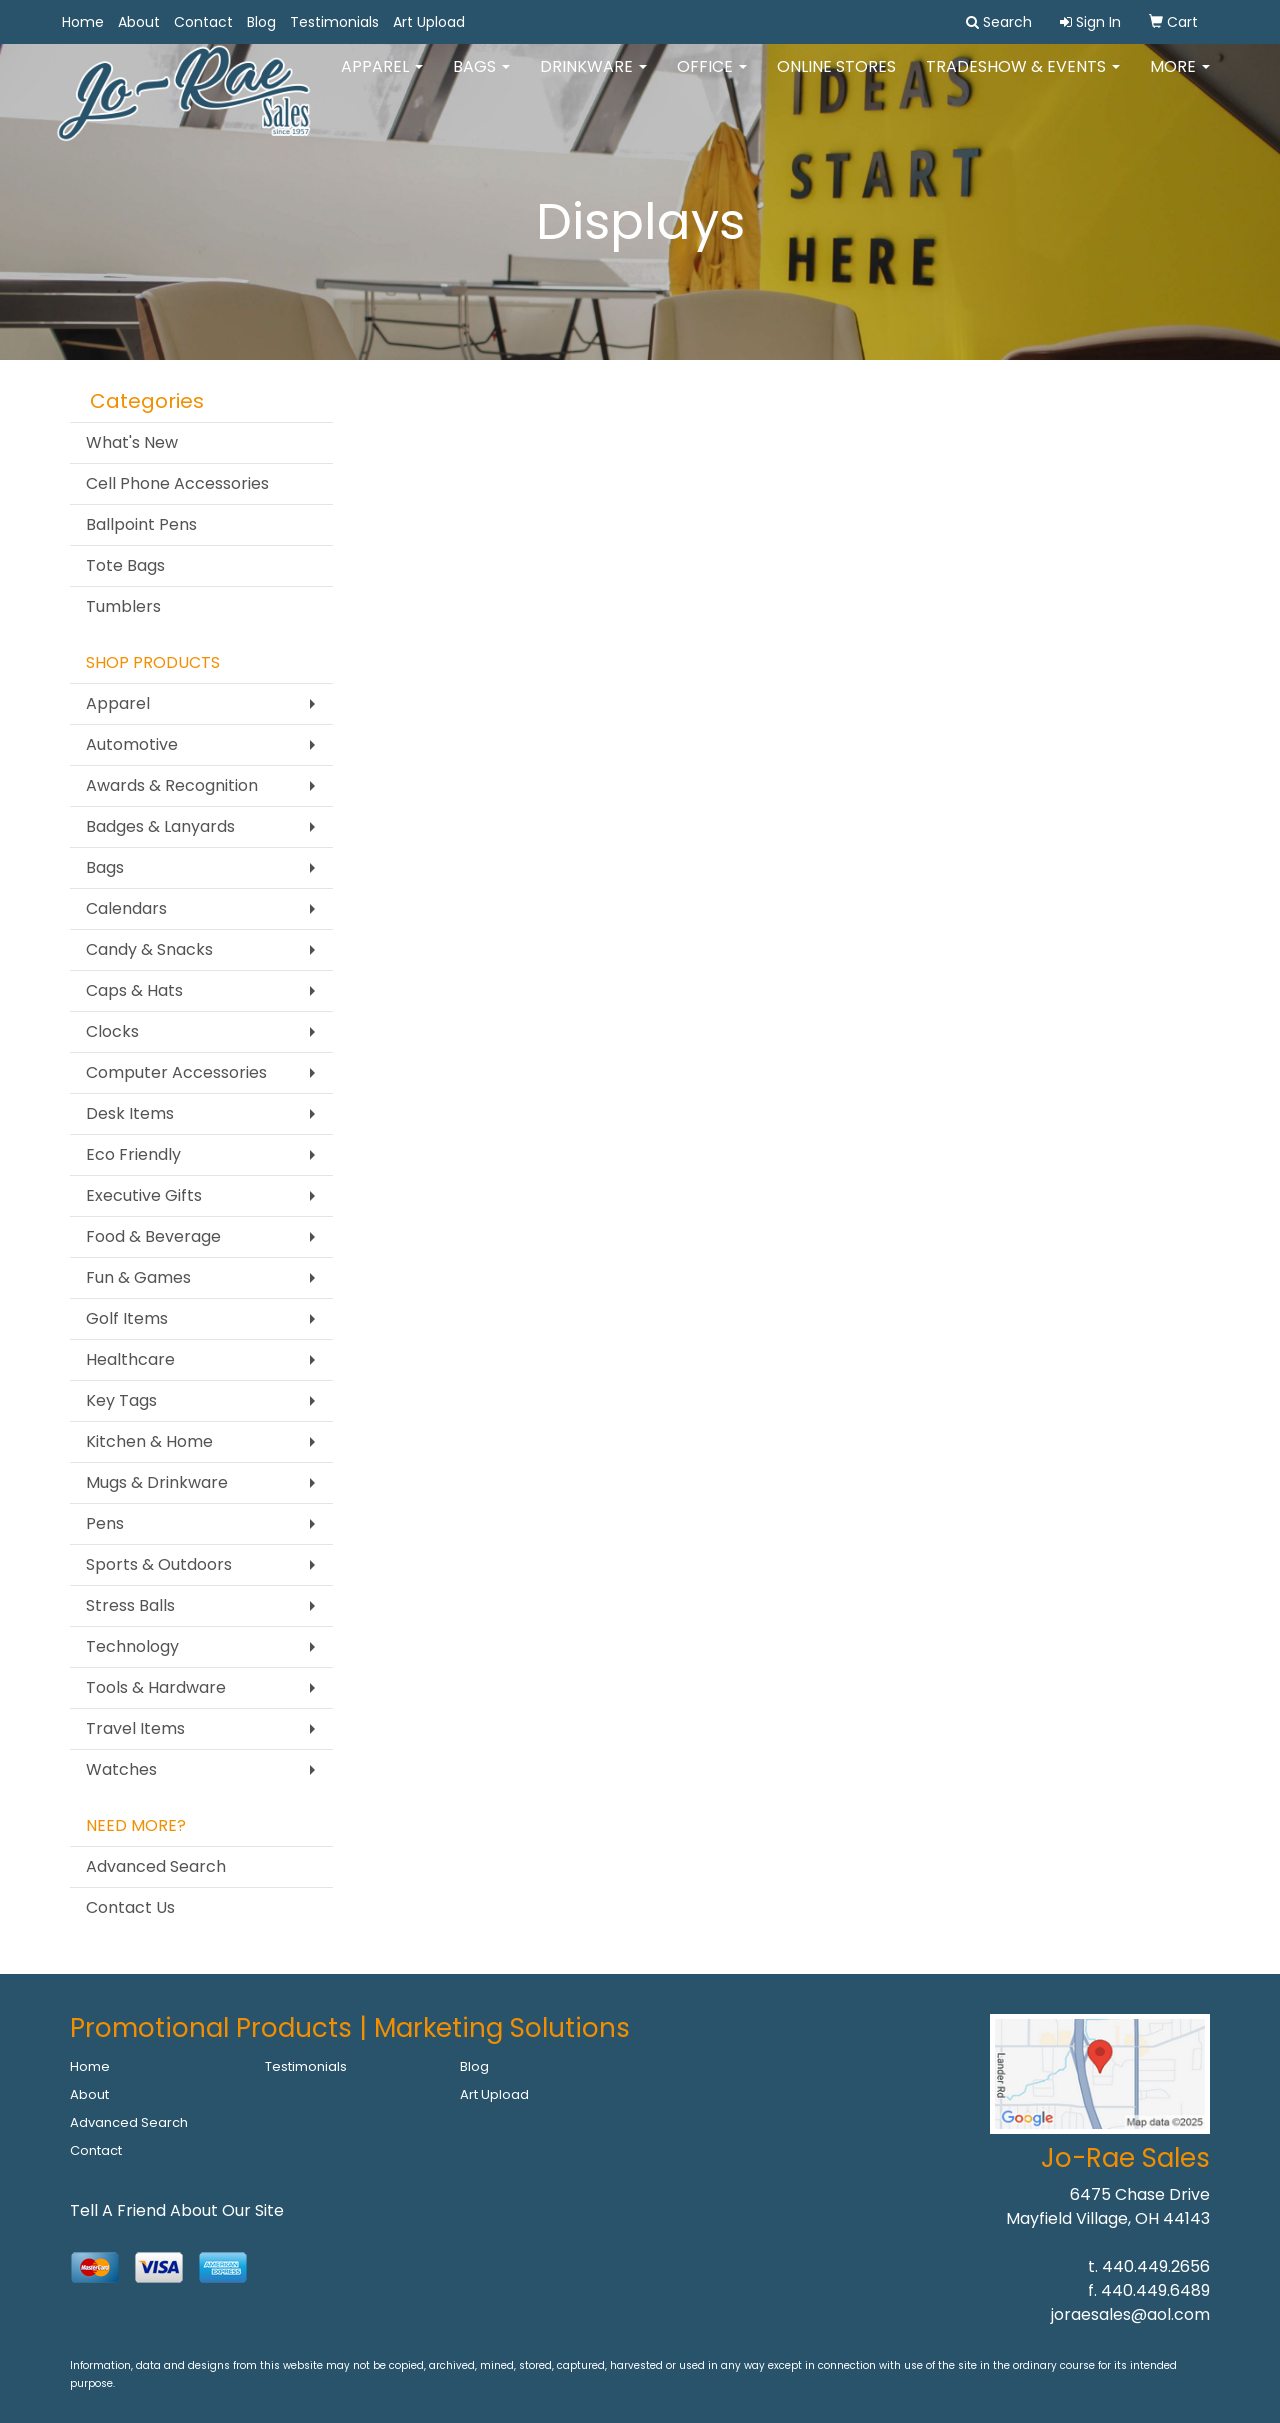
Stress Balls (130, 1605)
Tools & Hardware (156, 1687)
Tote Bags (125, 565)
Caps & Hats (134, 990)
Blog (261, 22)
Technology (132, 1646)
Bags (481, 79)
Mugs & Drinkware (157, 1482)
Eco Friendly (133, 1154)
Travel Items (135, 1728)
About (139, 22)
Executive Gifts (144, 1195)
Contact (203, 22)
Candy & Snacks (149, 949)
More (1180, 79)
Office (712, 79)
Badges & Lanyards (160, 826)
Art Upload (429, 22)
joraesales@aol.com (1130, 2314)
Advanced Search (156, 1866)
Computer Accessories (176, 1072)
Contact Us (130, 1907)
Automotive (132, 744)
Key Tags (121, 1400)
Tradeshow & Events (1023, 79)
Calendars (126, 908)
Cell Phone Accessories (177, 483)
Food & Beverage (153, 1236)
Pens (105, 1523)
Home (83, 22)
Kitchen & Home (149, 1441)
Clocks (112, 1031)
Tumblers (123, 606)
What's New (132, 442)
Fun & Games (138, 1277)
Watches (121, 1769)
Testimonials (334, 22)
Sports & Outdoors (159, 1564)
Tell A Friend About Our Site (177, 2210)
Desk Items (130, 1113)
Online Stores (836, 79)
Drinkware (593, 79)
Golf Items (127, 1318)
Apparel (382, 79)
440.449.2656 (1156, 2266)
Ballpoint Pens (141, 524)
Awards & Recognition (172, 785)
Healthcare (130, 1359)
